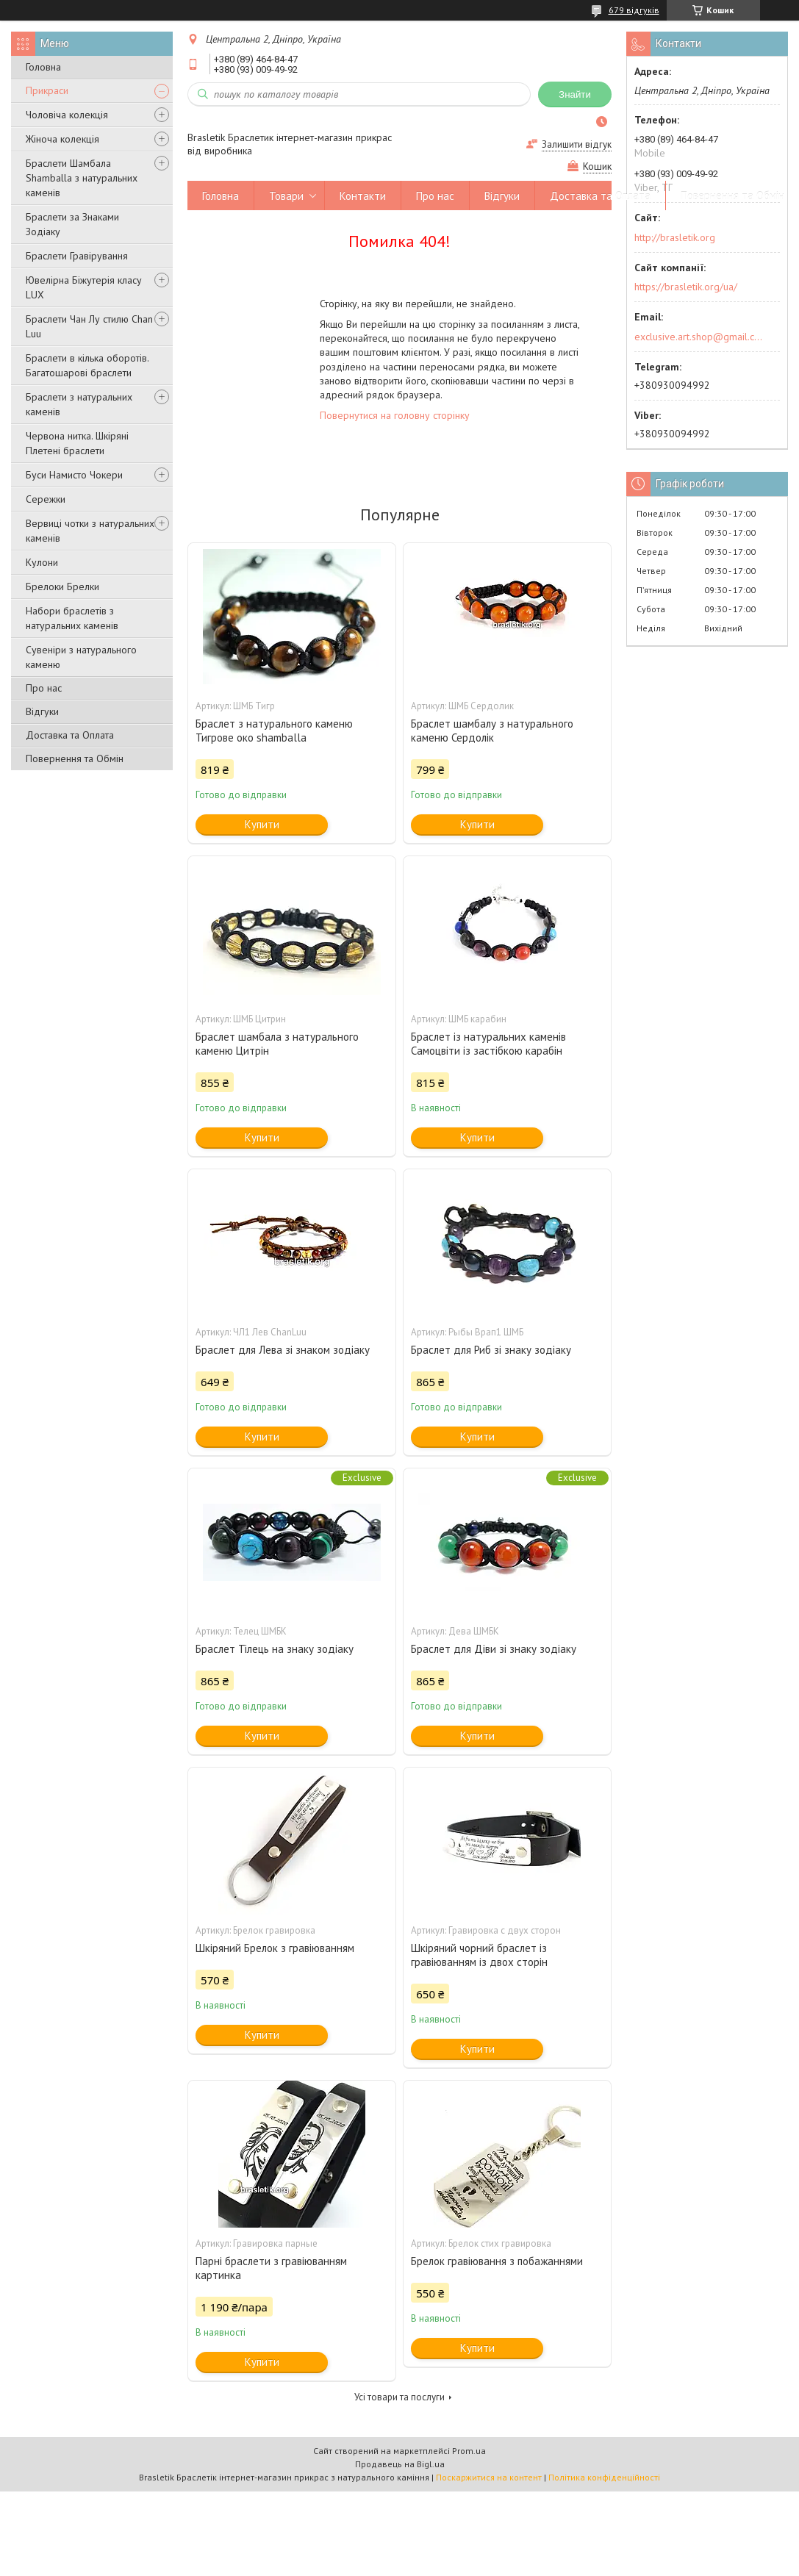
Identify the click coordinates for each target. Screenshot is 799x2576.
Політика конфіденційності (604, 2477)
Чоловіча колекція (67, 114)
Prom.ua (469, 2450)
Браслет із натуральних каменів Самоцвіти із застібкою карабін (488, 1044)
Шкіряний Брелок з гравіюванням (275, 1948)
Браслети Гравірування (77, 255)
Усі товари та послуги (399, 2397)
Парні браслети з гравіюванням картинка (271, 2268)
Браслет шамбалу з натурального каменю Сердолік (492, 731)
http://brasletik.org (674, 237)
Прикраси (47, 90)
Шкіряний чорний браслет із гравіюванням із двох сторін (479, 1955)
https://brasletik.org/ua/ (685, 286)
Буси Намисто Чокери (74, 474)
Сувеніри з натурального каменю (81, 657)
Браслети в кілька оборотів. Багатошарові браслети (87, 365)
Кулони (42, 562)
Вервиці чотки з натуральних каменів (90, 531)
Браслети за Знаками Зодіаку (72, 224)
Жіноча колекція (62, 139)
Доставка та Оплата (70, 735)
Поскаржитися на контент (489, 2477)
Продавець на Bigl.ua (400, 2463)
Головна (43, 66)
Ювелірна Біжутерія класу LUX (84, 287)
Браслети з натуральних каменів (79, 404)
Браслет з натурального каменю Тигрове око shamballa (274, 731)
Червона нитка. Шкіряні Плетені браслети (77, 443)
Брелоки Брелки (62, 586)
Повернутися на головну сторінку (395, 415)
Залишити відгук (577, 144)
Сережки (45, 499)
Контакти (363, 195)
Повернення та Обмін (74, 758)
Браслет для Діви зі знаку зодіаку (493, 1649)
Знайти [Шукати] (575, 94)
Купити (262, 824)
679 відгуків (634, 9)
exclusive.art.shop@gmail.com (698, 336)
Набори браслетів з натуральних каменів (72, 618)
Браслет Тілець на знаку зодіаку (275, 1649)
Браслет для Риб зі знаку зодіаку (491, 1350)
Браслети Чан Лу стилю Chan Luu (89, 326)
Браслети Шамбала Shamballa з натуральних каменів (81, 178)
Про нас (44, 688)
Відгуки (42, 711)
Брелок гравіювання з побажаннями (497, 2261)
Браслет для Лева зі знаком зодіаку (283, 1350)
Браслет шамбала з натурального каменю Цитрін (277, 1044)
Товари (286, 195)
